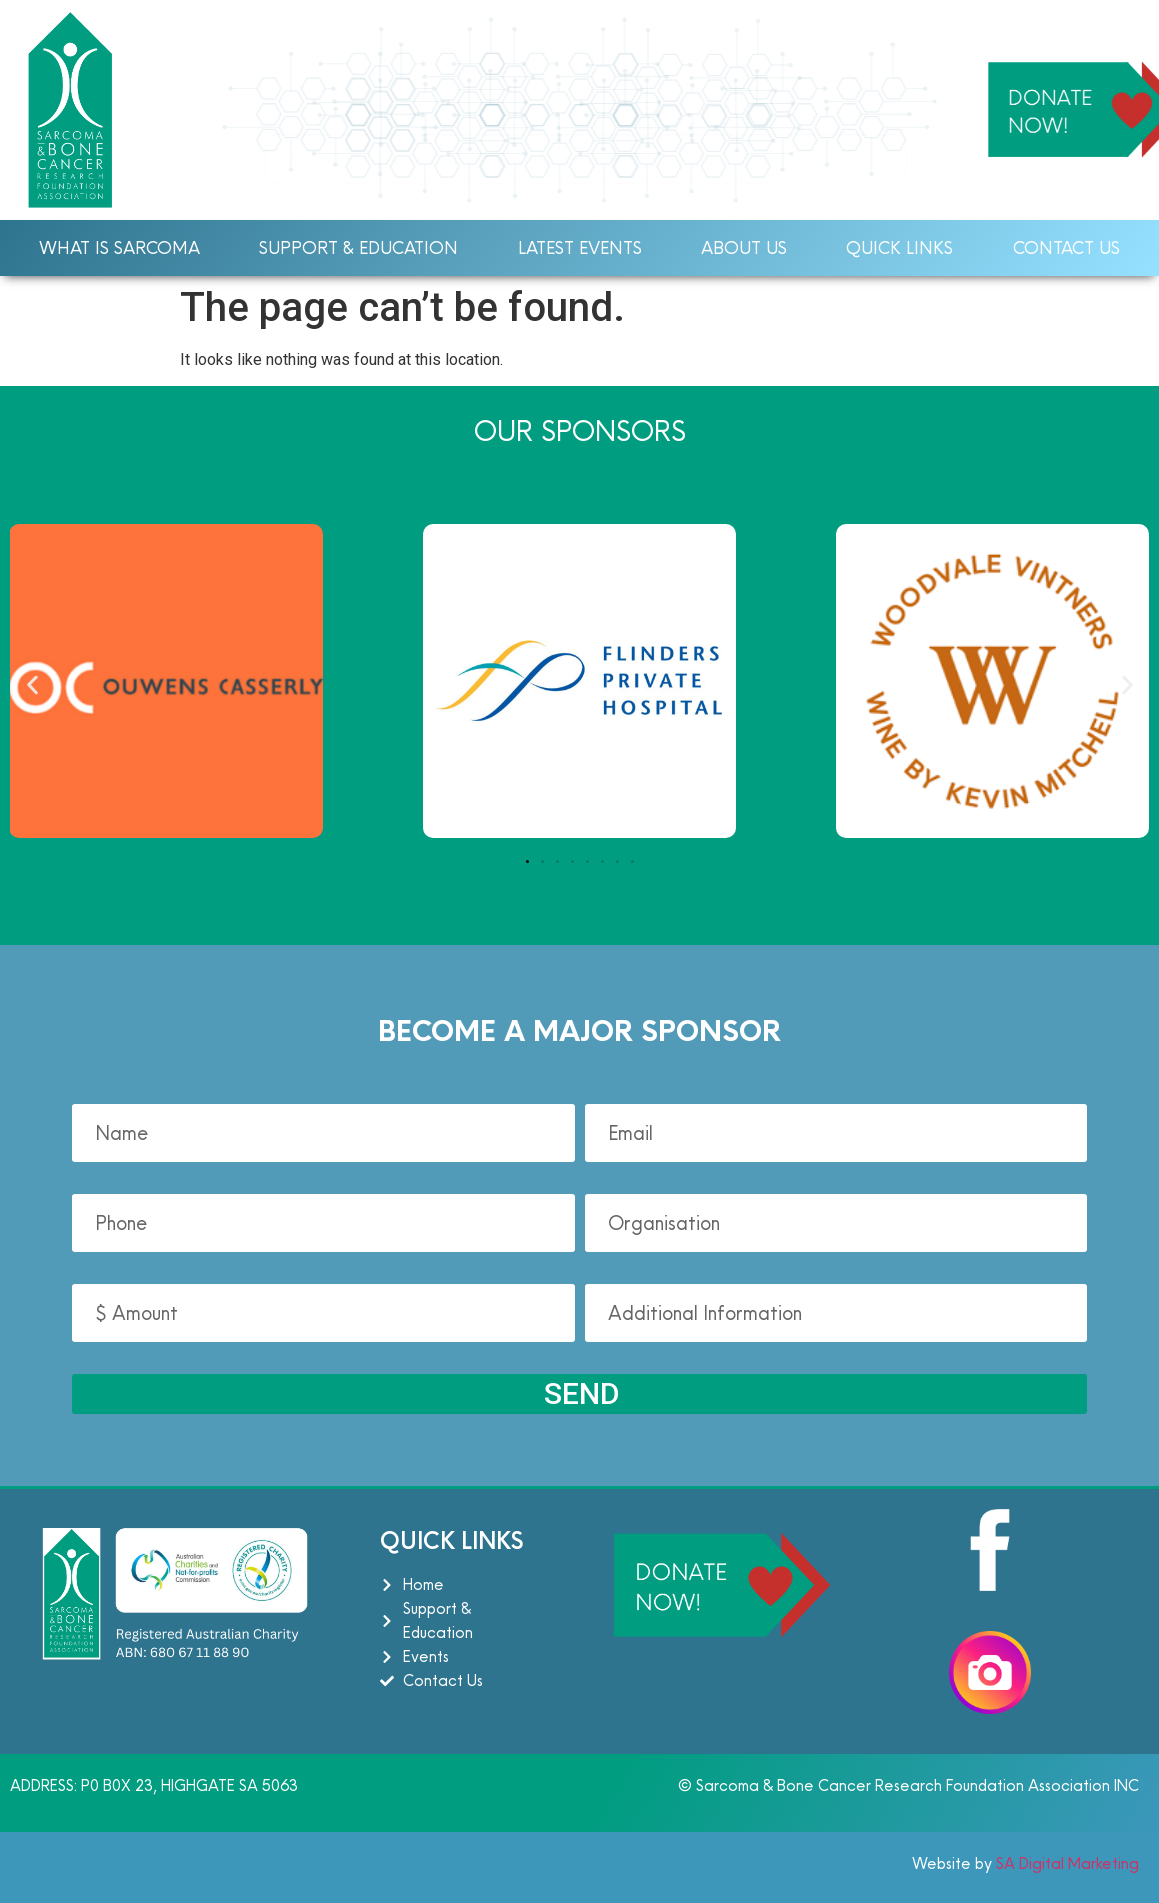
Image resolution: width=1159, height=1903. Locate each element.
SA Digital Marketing (1065, 1863)
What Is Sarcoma (119, 247)
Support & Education (358, 247)
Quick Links (899, 247)
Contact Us (1066, 247)
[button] (32, 684)
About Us (744, 247)
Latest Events (580, 247)
